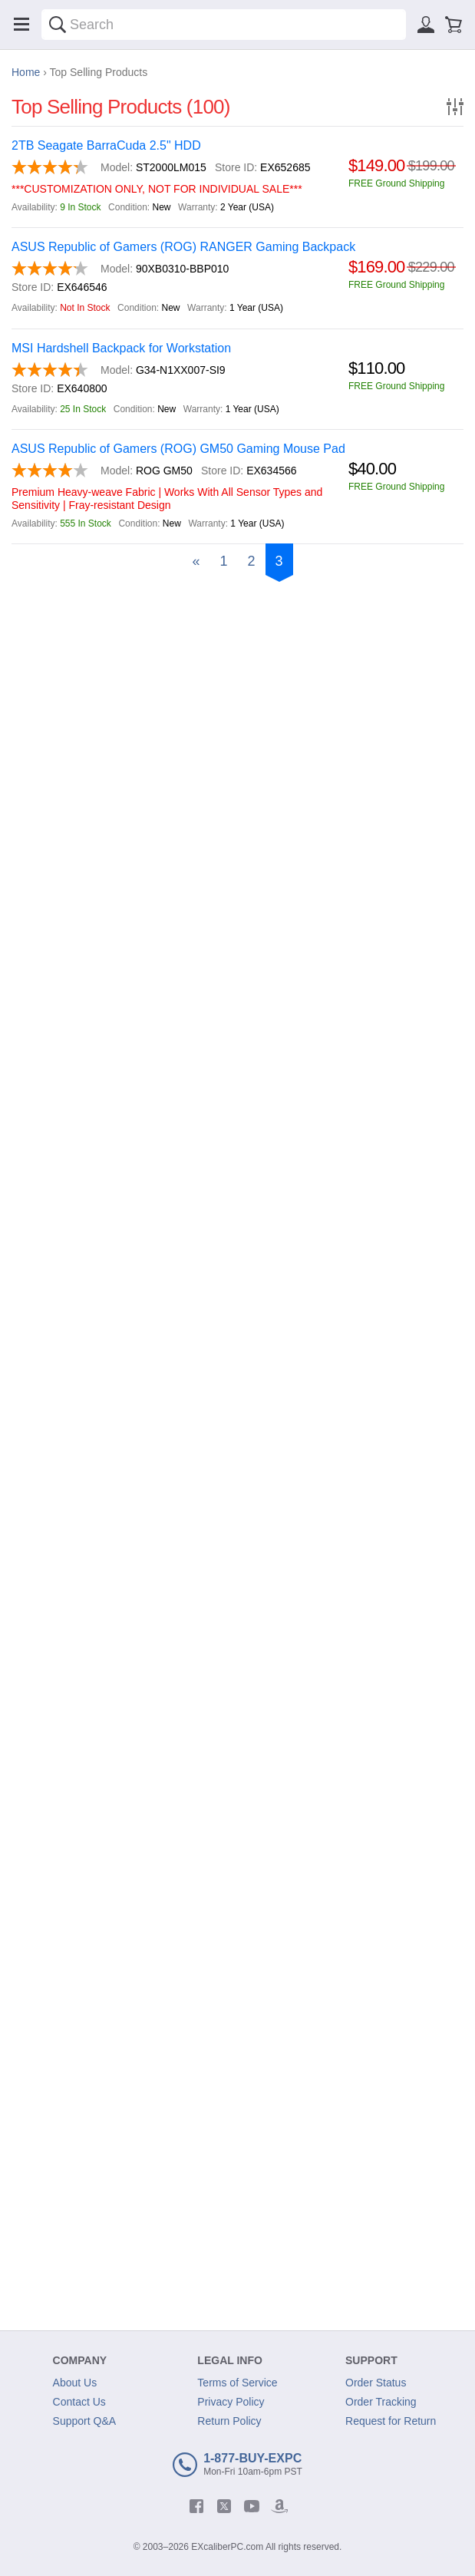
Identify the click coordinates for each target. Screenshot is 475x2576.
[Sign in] (426, 24)
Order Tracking (381, 2402)
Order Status (375, 2382)
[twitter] (224, 2506)
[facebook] (196, 2506)
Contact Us (79, 2402)
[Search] (57, 24)
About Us (75, 2382)
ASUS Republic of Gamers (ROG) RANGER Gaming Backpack (183, 246)
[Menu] (21, 24)
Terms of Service (237, 2382)
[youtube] (251, 2506)
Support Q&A (85, 2421)
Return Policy (229, 2421)
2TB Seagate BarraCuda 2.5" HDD (106, 145)
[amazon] (279, 2506)
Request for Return (390, 2421)
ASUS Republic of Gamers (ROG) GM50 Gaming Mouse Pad (178, 448)
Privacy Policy (230, 2402)
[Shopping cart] (453, 24)
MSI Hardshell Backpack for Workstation (121, 348)
